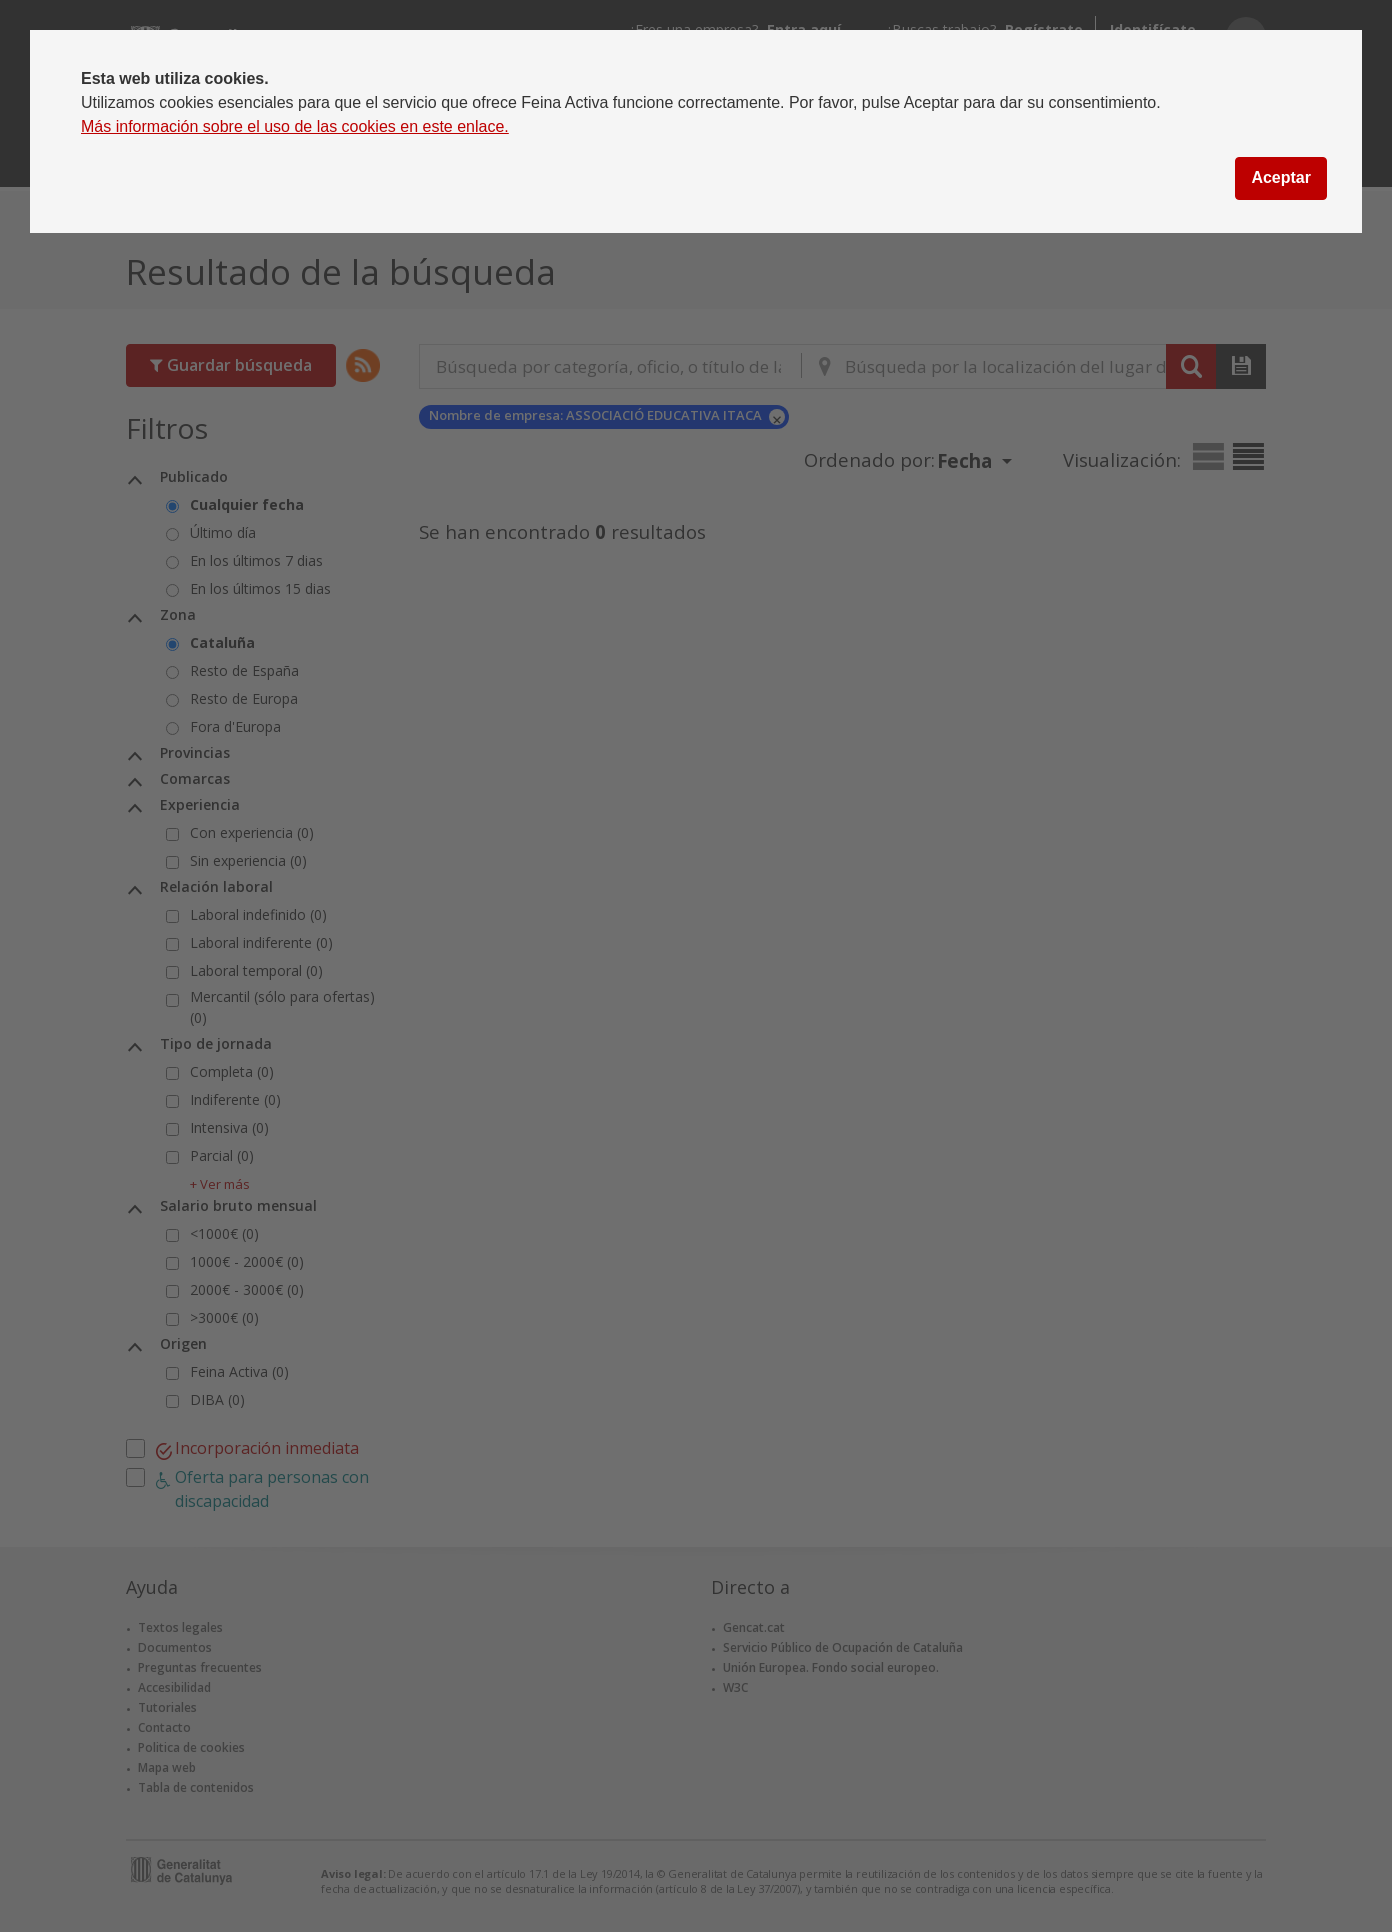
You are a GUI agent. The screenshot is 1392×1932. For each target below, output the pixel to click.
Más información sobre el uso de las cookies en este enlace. (295, 126)
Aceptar (1281, 177)
